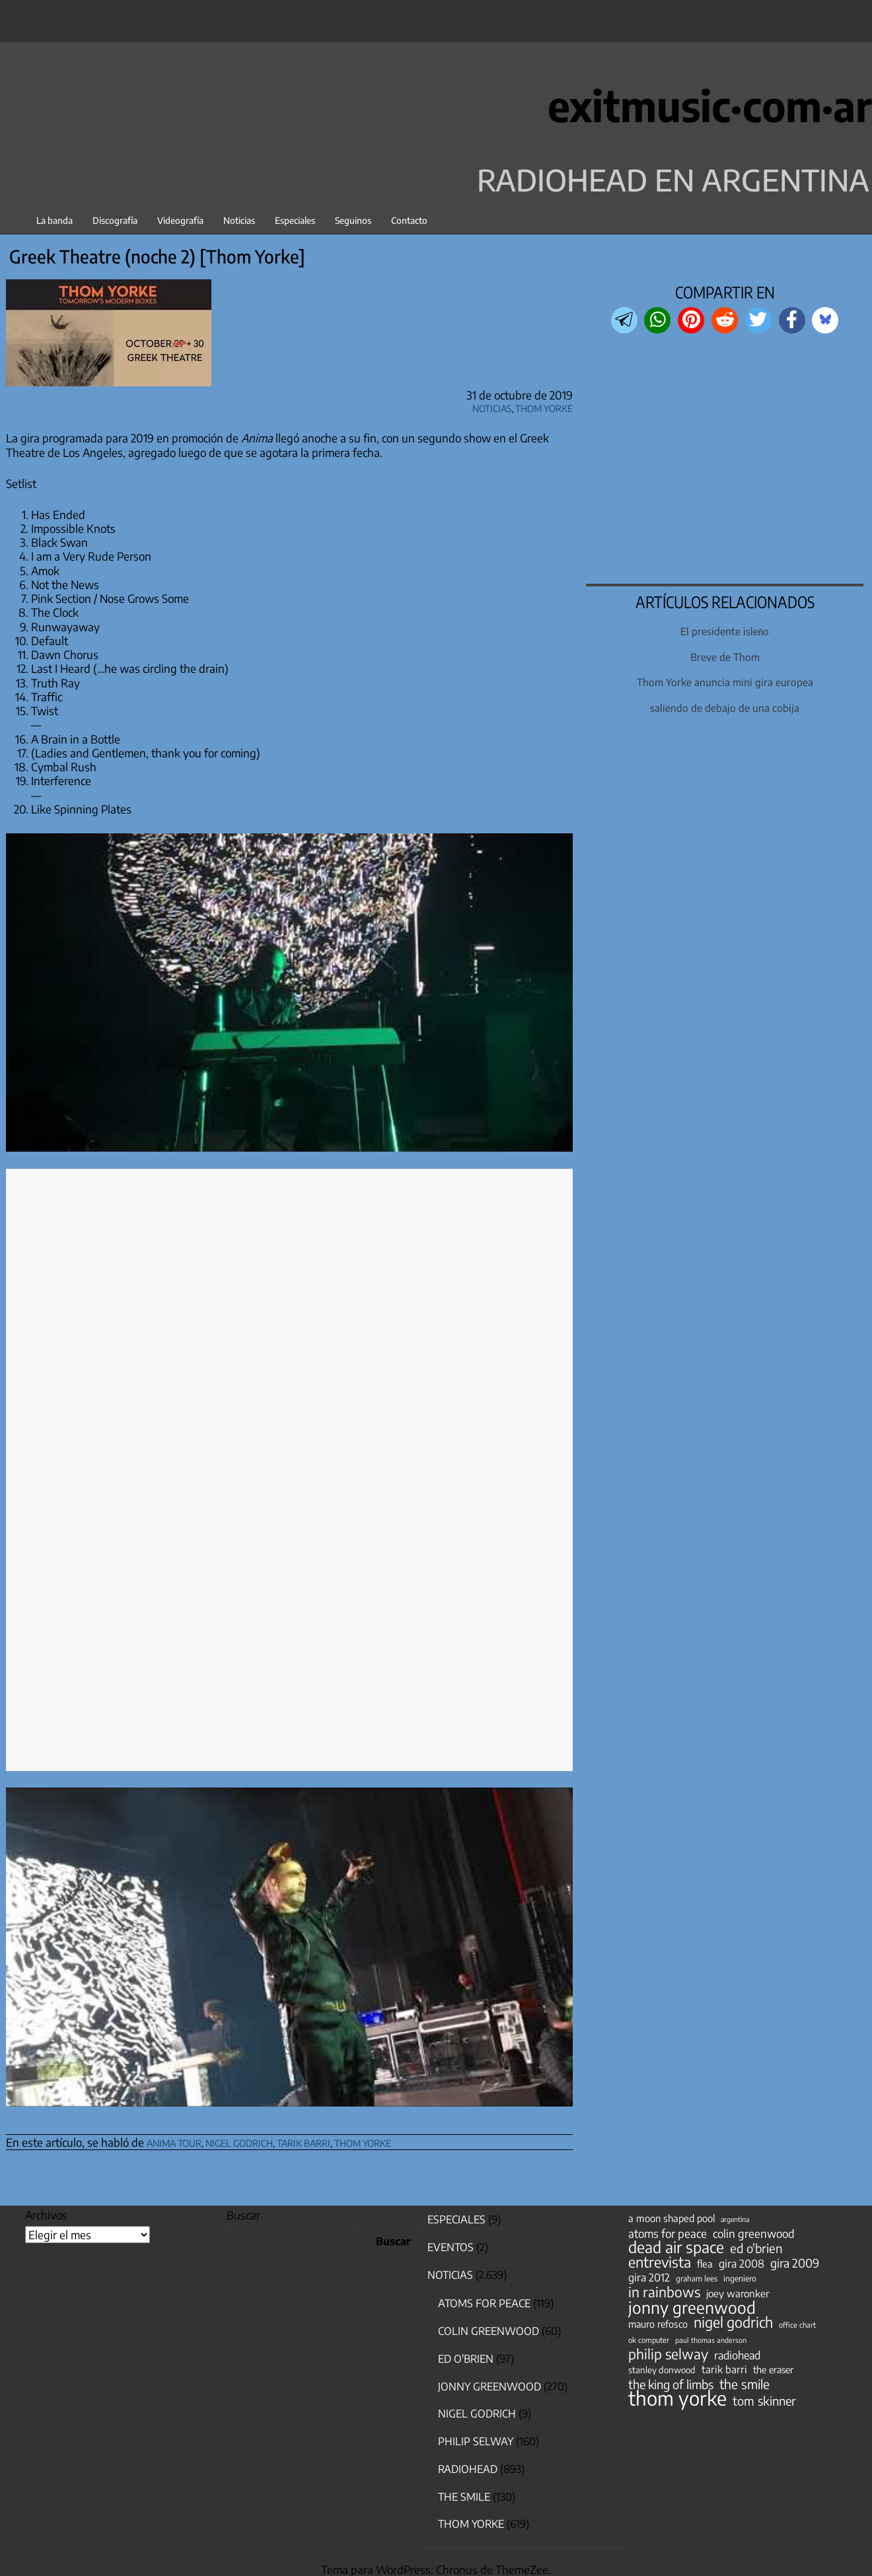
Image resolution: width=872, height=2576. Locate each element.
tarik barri (303, 2141)
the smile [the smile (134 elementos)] (744, 2383)
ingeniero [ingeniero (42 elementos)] (739, 2278)
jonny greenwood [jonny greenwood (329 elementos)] (692, 2307)
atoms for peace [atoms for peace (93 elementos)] (667, 2233)
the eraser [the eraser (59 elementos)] (773, 2369)
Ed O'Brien (465, 2358)
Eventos (450, 2247)
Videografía (180, 220)
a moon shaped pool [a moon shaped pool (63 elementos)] (671, 2218)
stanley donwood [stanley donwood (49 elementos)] (662, 2369)
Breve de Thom (725, 656)
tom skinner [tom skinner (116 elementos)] (764, 2401)
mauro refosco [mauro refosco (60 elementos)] (658, 2324)
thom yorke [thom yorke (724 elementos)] (677, 2397)
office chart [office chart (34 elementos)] (797, 2324)
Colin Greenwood (488, 2331)
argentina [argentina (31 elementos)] (735, 2219)
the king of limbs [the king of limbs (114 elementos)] (670, 2384)
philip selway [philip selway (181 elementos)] (668, 2354)
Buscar (243, 2215)
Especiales (295, 220)
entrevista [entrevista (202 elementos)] (659, 2262)
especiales (456, 2219)
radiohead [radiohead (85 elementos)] (737, 2355)
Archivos (46, 2215)
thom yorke (362, 2141)
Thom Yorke (544, 406)
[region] (725, 460)
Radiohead (467, 2469)
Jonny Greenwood (489, 2386)
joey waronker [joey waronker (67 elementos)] (737, 2293)
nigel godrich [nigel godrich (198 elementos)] (733, 2322)
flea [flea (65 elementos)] (705, 2264)
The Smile (464, 2496)
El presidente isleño (725, 631)
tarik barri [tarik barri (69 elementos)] (724, 2369)
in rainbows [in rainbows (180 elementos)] (664, 2292)
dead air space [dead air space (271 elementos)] (676, 2247)
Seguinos (353, 220)
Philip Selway (475, 2441)
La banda (54, 220)
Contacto (409, 220)
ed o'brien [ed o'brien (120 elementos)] (756, 2248)
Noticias (239, 220)
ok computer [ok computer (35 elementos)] (648, 2339)
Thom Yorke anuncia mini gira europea (725, 682)
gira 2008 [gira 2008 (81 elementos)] (741, 2263)
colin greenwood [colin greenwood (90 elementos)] (754, 2234)
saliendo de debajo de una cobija (724, 707)
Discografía (114, 220)
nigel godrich (239, 2141)
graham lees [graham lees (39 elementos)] (696, 2278)
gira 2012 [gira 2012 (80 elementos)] (649, 2277)
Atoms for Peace (484, 2303)
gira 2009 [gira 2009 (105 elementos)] (794, 2263)
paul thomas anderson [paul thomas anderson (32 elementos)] (710, 2340)
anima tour (174, 2141)
